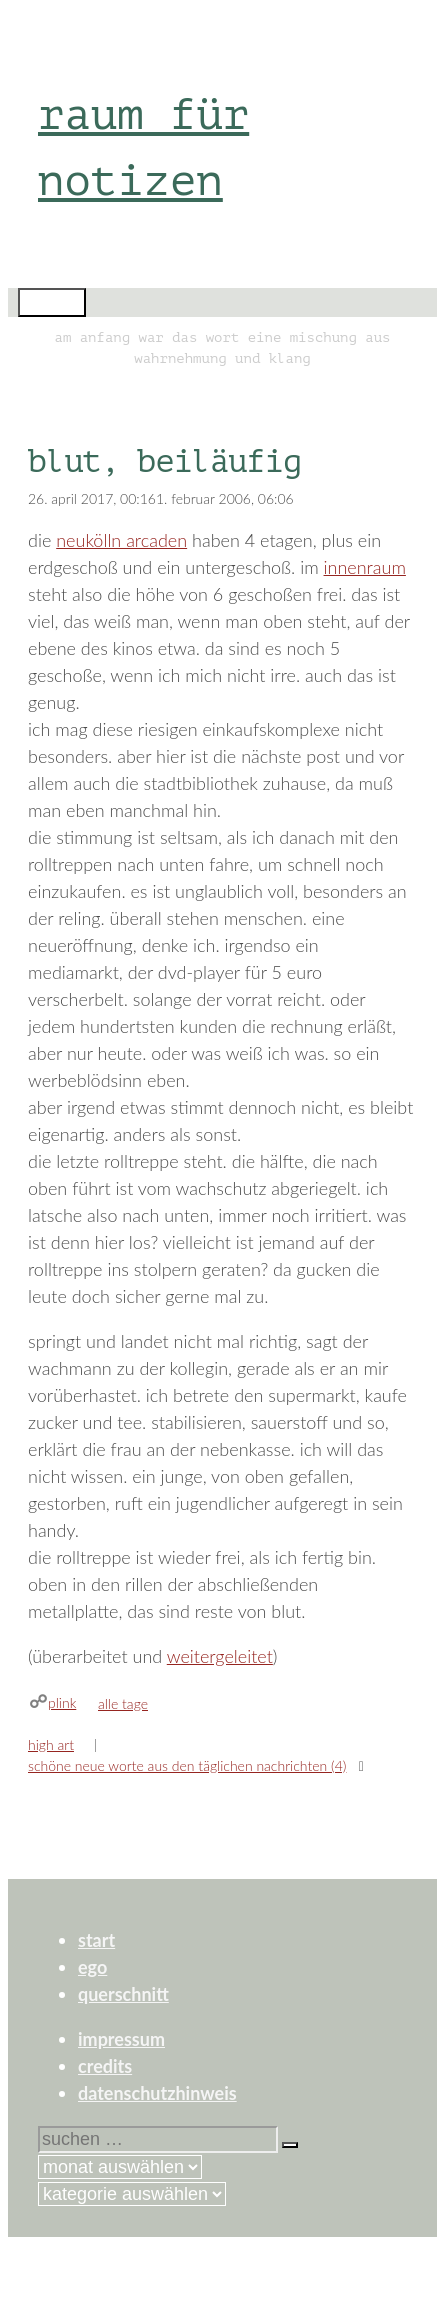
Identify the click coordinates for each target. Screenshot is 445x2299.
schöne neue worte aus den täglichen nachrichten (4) (187, 1765)
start (96, 1940)
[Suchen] (290, 2145)
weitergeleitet (220, 1656)
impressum (121, 2039)
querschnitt (123, 1994)
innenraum (365, 567)
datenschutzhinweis (157, 2093)
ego (92, 1967)
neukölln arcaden (121, 540)
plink (62, 1702)
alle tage (123, 1703)
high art (51, 1744)
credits (105, 2066)
